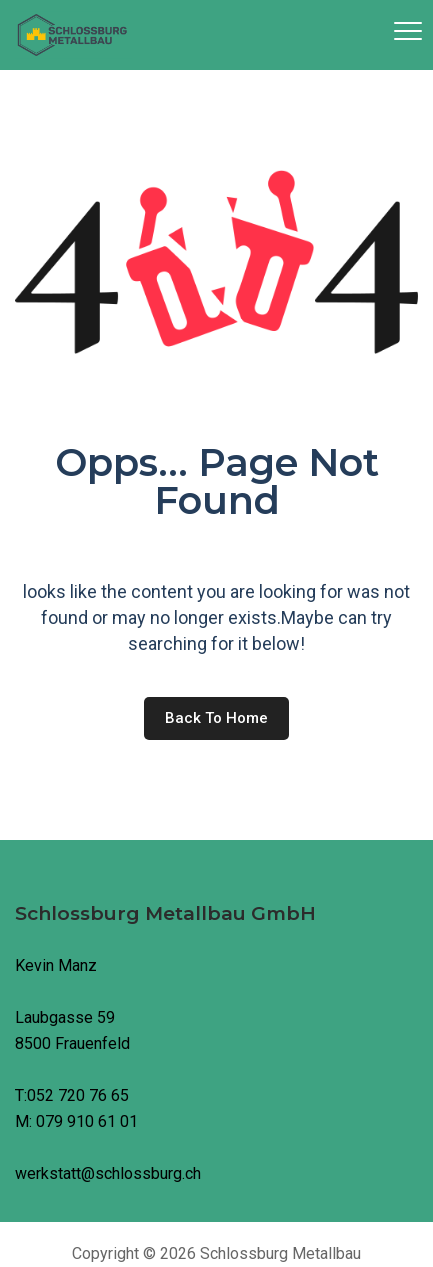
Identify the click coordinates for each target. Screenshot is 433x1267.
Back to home (216, 718)
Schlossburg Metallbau (280, 1253)
